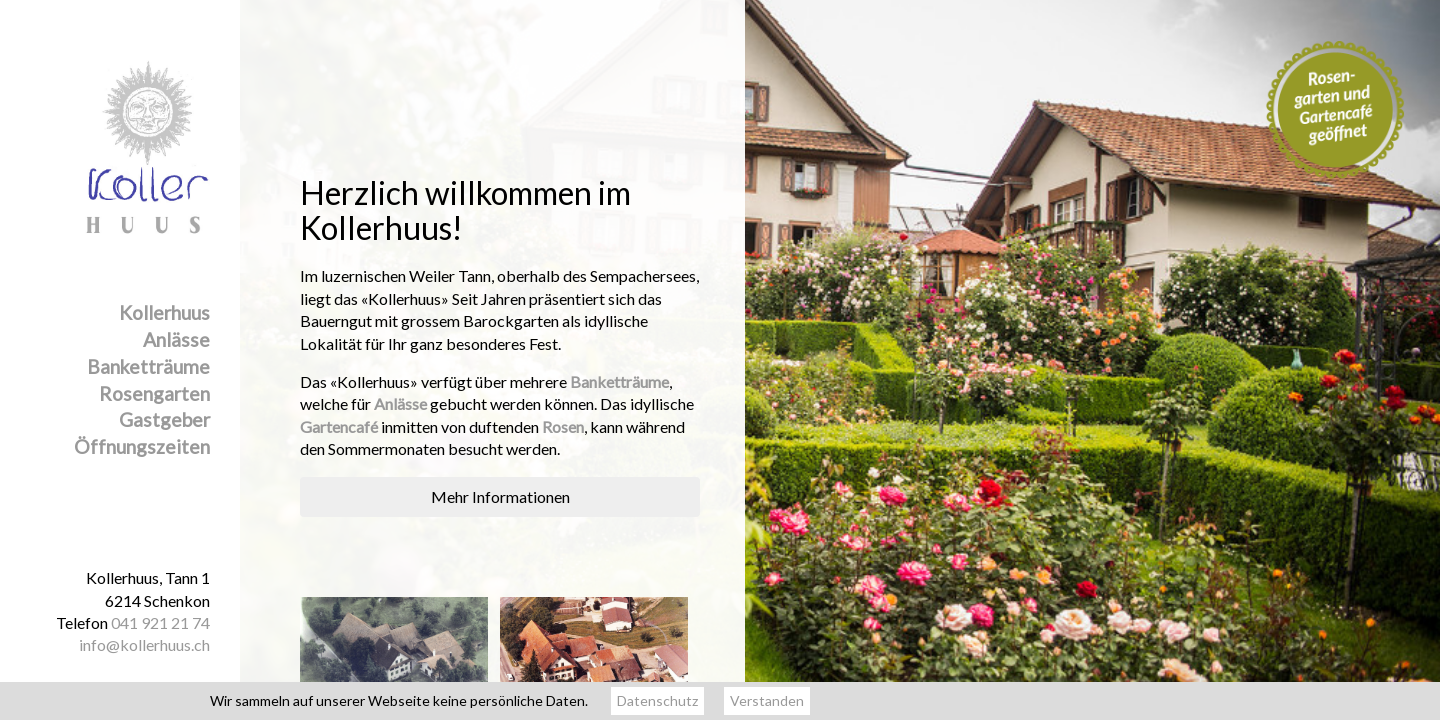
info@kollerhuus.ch (144, 644)
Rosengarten (154, 393)
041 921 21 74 (160, 622)
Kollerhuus (164, 312)
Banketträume (148, 366)
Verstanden (767, 700)
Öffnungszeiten (142, 446)
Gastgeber (164, 419)
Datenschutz (657, 700)
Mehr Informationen (500, 496)
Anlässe (176, 339)
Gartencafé (339, 426)
